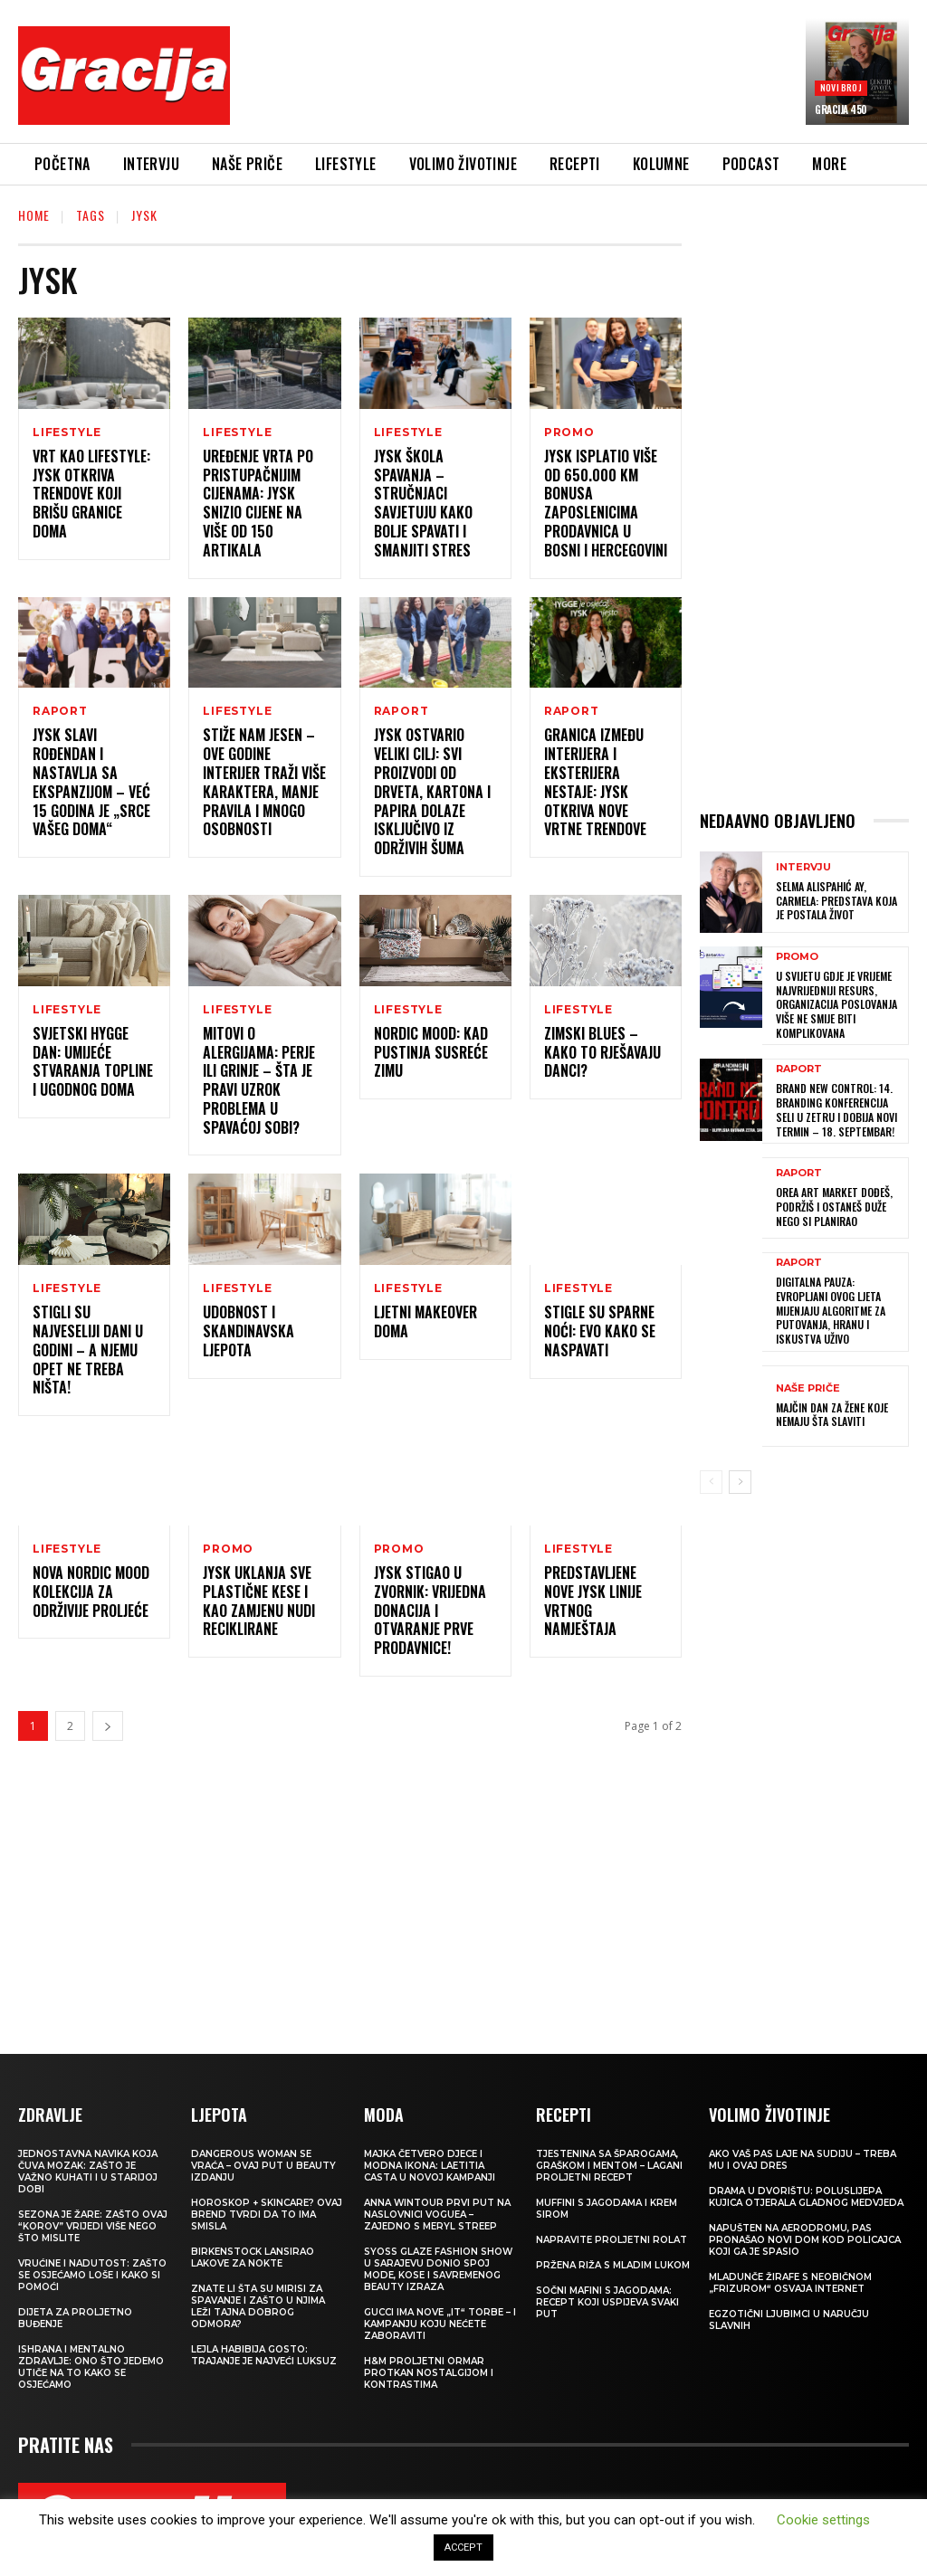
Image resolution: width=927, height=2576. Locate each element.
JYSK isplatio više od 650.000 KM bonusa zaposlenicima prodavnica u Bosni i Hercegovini (605, 503)
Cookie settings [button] (823, 2520)
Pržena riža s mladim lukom (613, 2266)
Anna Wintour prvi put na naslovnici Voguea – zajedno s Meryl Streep (437, 2215)
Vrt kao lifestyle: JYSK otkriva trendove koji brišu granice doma (91, 493)
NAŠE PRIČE (808, 1387)
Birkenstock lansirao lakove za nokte (252, 2258)
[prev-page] (711, 1481)
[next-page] (107, 1727)
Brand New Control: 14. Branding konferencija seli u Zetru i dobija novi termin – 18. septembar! (836, 1109)
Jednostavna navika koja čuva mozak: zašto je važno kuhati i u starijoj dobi (88, 2172)
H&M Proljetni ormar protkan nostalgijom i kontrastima (428, 2373)
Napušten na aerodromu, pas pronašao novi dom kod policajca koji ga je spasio (805, 2240)
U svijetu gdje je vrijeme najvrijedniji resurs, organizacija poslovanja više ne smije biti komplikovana (836, 1004)
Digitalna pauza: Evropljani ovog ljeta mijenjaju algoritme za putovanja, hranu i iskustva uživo (830, 1309)
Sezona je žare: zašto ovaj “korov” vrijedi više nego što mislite (92, 2227)
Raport (60, 712)
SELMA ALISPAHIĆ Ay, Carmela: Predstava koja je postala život (836, 900)
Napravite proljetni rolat (611, 2241)
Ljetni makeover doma (425, 1322)
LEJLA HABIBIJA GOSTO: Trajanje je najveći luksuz (264, 2356)
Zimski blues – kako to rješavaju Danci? (602, 1052)
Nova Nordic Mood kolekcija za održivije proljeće (91, 1592)
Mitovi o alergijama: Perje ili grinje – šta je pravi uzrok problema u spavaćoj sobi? (259, 1080)
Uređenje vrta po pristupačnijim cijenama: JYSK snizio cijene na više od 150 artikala (258, 503)
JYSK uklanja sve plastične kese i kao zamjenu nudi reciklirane (259, 1601)
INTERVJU (803, 867)
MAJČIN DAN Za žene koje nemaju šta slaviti (831, 1413)
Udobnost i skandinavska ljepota (248, 1332)
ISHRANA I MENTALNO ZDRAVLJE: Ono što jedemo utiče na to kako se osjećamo (91, 2367)
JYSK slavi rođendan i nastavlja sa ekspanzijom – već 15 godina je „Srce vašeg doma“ (91, 783)
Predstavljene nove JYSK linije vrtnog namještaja (593, 1601)
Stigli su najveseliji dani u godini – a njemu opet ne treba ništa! (88, 1350)
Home (34, 214)
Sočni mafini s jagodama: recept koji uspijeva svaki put (607, 2303)
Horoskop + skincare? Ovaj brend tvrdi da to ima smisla (266, 2215)
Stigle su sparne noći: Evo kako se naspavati (599, 1332)
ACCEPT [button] (463, 2547)
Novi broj (841, 87)
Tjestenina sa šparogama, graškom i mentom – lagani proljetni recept (609, 2166)
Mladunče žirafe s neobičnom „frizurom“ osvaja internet (790, 2284)
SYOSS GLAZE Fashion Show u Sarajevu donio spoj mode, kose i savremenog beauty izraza (438, 2270)
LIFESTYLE (67, 432)
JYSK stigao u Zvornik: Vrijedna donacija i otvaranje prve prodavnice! (430, 1611)
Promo (569, 432)
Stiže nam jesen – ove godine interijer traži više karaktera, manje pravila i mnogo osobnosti (264, 783)
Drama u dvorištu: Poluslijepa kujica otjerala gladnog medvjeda (806, 2198)
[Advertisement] (573, 78)
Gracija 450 (840, 109)
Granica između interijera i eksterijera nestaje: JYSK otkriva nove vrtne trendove (595, 783)
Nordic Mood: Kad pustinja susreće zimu (431, 1052)
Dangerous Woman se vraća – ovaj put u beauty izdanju (263, 2166)
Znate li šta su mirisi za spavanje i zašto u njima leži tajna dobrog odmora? (258, 2307)
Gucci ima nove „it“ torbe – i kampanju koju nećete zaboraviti (440, 2325)
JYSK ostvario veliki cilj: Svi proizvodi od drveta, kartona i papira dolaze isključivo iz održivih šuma (432, 792)
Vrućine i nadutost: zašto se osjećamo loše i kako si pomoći (92, 2276)
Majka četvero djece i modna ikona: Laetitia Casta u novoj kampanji (429, 2166)
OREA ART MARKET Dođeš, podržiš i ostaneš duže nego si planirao (834, 1206)
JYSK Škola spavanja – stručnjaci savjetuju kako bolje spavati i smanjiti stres (423, 503)
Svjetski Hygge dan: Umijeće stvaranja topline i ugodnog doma (93, 1061)
